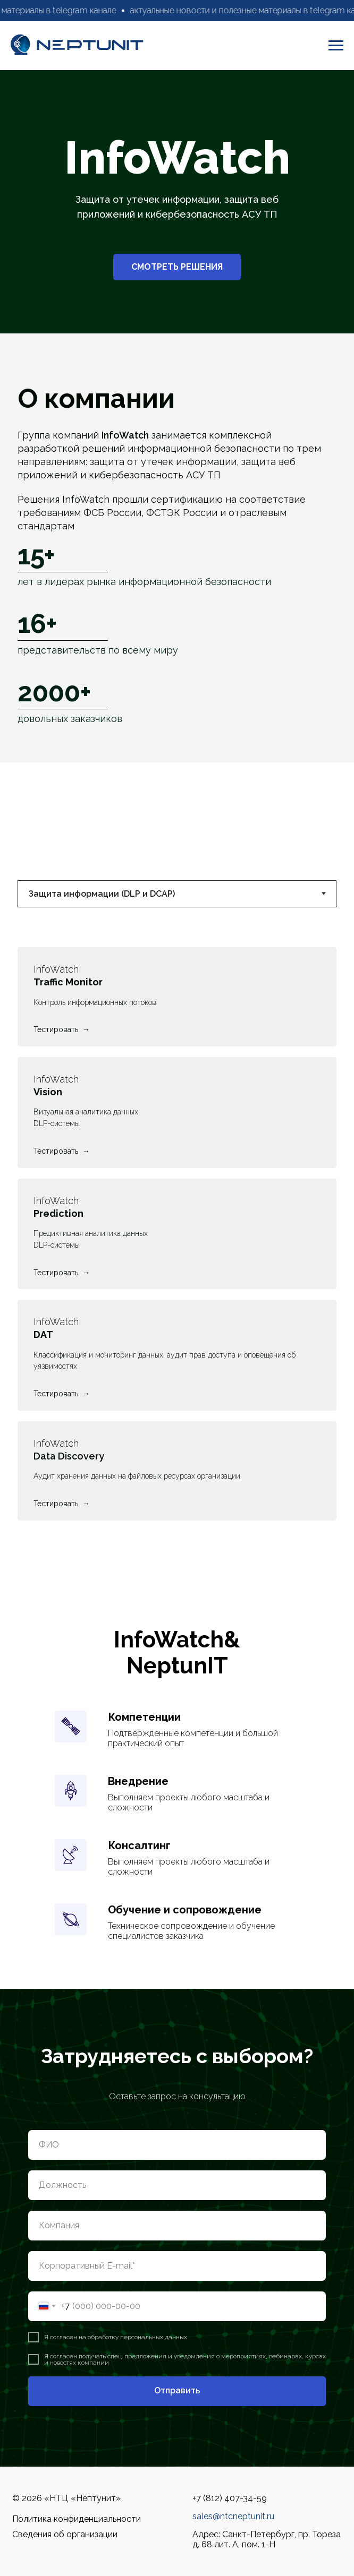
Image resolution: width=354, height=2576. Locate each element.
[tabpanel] (177, 1243)
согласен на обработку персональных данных (118, 2337)
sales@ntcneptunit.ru (233, 2516)
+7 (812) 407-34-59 (229, 2498)
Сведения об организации (64, 2534)
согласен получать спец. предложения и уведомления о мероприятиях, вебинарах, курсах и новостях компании (185, 2359)
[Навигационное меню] (335, 45)
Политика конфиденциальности (76, 2519)
